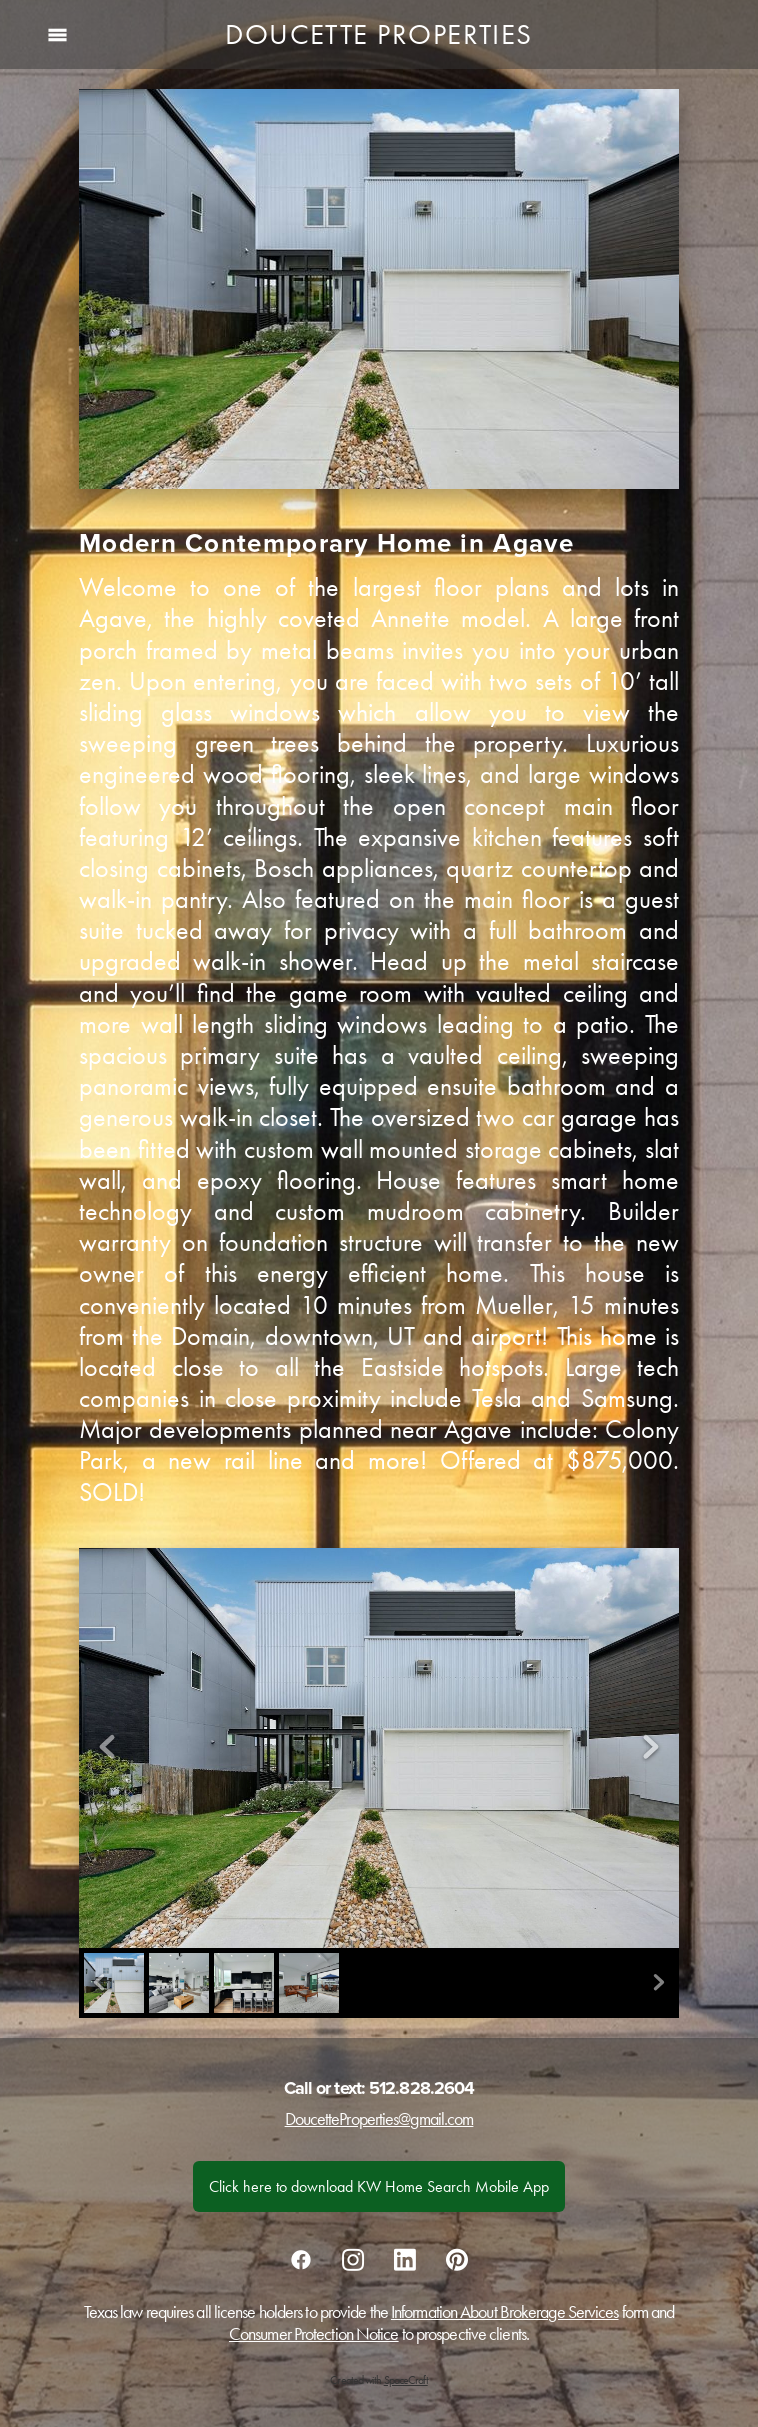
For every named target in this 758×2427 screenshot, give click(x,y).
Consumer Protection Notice (314, 2334)
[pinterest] (457, 2259)
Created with (378, 2380)
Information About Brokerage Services (505, 2312)
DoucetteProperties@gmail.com (379, 2119)
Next (651, 1748)
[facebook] (301, 2259)
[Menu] (57, 34)
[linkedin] (405, 2259)
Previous (107, 1748)
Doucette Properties (379, 34)
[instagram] (353, 2259)
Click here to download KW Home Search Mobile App (379, 2186)
